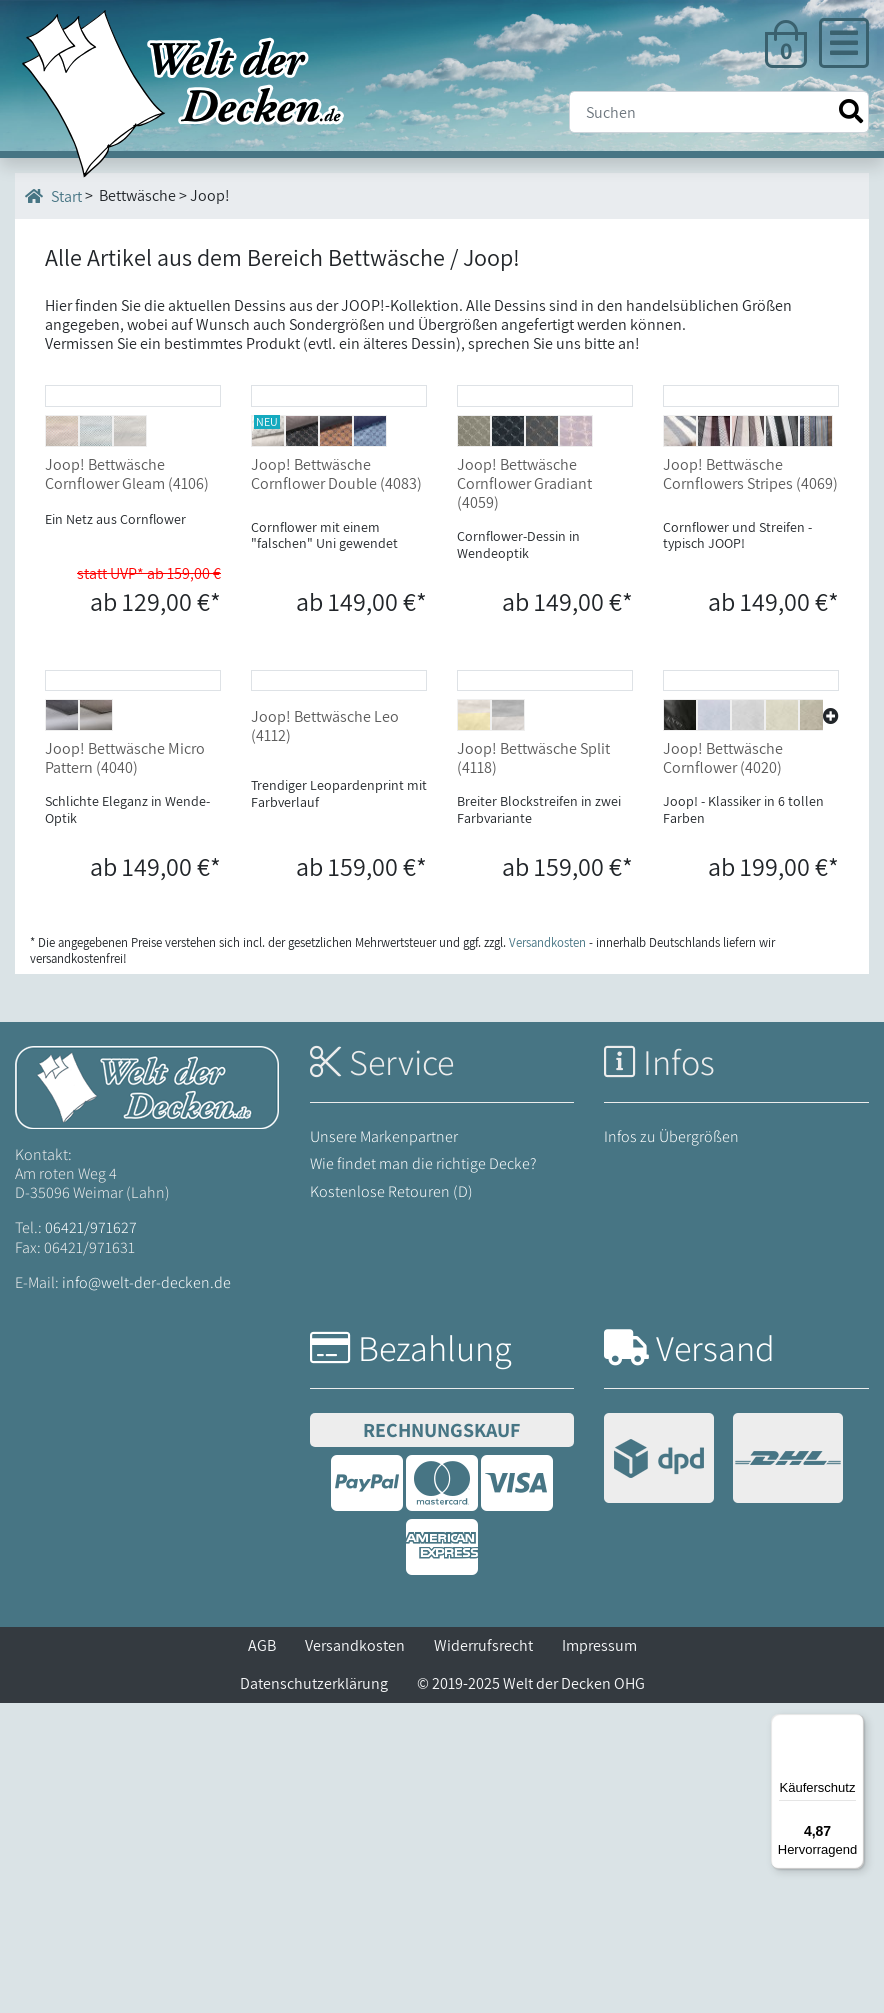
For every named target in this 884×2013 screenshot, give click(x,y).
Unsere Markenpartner (384, 1446)
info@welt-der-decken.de (146, 1591)
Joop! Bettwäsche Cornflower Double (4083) (336, 628)
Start (53, 196)
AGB (262, 1955)
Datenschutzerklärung (314, 1993)
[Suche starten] (851, 111)
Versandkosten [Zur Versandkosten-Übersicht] (547, 1252)
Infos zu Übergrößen (671, 1446)
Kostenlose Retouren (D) (391, 1500)
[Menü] (852, 1726)
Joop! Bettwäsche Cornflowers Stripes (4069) (750, 628)
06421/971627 (91, 1537)
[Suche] (719, 112)
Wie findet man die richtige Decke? (423, 1473)
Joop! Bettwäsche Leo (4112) (325, 1036)
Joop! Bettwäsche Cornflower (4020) (723, 1068)
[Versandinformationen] (723, 1770)
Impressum (599, 1955)
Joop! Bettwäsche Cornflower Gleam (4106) (127, 628)
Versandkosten (355, 1955)
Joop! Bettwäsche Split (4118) (533, 1068)
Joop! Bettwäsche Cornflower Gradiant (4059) (524, 637)
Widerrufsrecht (483, 1955)
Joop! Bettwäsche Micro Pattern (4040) (125, 1068)
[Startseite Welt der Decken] (147, 1395)
